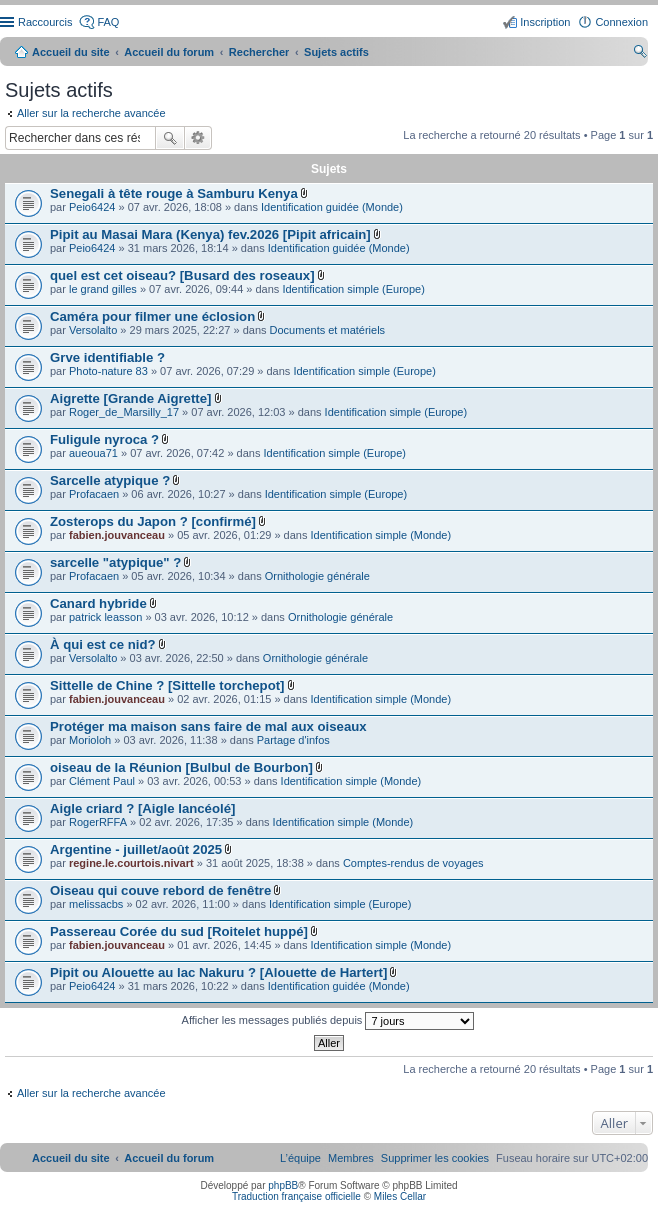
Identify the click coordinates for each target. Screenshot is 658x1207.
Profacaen (94, 494)
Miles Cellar (400, 1196)
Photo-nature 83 (108, 371)
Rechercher (170, 138)
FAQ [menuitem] (108, 22)
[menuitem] (435, 1158)
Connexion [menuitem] (621, 22)
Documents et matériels (328, 330)
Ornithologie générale (317, 576)
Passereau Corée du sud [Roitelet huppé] (179, 931)
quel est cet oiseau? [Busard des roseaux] (182, 275)
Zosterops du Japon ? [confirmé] (153, 521)
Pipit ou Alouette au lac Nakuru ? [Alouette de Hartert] (218, 972)
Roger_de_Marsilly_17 (124, 412)
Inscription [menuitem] (545, 22)
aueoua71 (93, 453)
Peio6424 (92, 207)
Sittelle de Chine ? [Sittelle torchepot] (167, 685)
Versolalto (93, 330)
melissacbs (96, 904)
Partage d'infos (293, 740)
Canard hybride (98, 603)
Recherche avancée (198, 138)
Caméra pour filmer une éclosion (152, 316)
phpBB (283, 1185)
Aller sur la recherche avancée (91, 113)
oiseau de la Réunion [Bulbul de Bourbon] (181, 767)
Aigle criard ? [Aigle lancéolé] (142, 808)
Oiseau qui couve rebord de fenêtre (160, 890)
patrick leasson (105, 617)
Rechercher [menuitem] (640, 54)
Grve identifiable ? (107, 357)
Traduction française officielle (296, 1196)
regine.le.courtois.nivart (131, 863)
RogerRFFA (98, 822)
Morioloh (90, 740)
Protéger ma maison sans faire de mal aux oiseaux (208, 726)
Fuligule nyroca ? (104, 439)
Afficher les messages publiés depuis (328, 1021)
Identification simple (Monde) (381, 535)
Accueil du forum (169, 52)
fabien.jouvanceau (117, 535)
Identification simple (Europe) (353, 289)
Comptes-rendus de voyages (413, 863)
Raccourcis (45, 22)
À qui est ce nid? (103, 644)
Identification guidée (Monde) (332, 207)
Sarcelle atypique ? (110, 480)
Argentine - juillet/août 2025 (136, 849)
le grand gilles (103, 289)
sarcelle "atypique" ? (115, 562)
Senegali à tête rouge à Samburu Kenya (174, 193)
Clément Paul (102, 781)
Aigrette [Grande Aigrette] (130, 398)
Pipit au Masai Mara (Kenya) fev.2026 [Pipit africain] (210, 234)
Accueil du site (71, 52)
